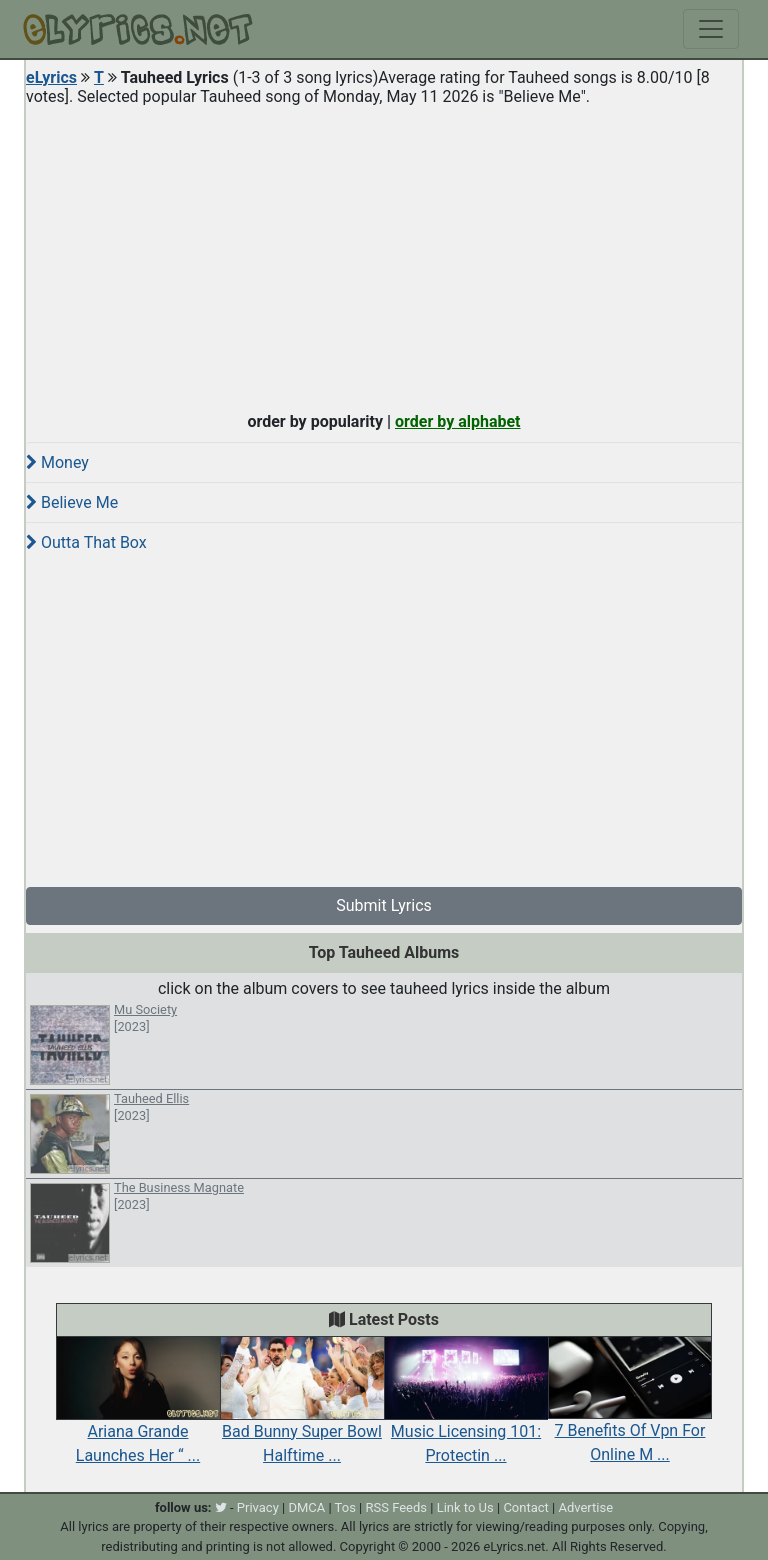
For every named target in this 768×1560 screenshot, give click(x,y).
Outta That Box (86, 542)
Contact (525, 1507)
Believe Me (72, 502)
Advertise (585, 1507)
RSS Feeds (397, 1507)
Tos (345, 1507)
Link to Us (465, 1507)
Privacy (258, 1507)
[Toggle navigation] (711, 29)
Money (57, 462)
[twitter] (221, 1507)
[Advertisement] (384, 254)
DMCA (306, 1507)
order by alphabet (458, 421)
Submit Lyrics (384, 905)
